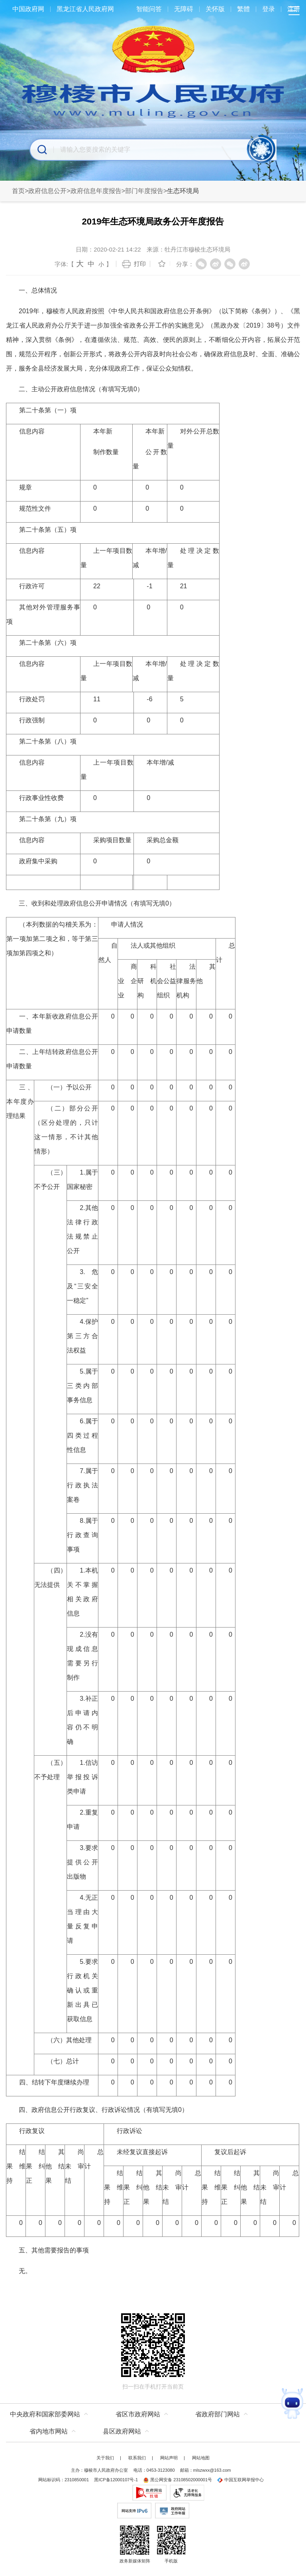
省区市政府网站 (138, 2414)
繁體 (243, 9)
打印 (140, 263)
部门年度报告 (144, 190)
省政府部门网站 (217, 2414)
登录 (268, 9)
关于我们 (105, 2457)
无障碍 (183, 9)
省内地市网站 (48, 2431)
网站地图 (201, 2457)
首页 (18, 190)
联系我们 (137, 2457)
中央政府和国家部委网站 (45, 2414)
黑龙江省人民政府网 (85, 9)
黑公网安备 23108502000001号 (177, 2479)
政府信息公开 (47, 190)
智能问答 (149, 9)
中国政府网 (28, 9)
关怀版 (215, 9)
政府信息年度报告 (96, 190)
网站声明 (169, 2457)
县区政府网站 (122, 2431)
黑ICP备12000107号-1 (116, 2479)
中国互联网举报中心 (240, 2479)
